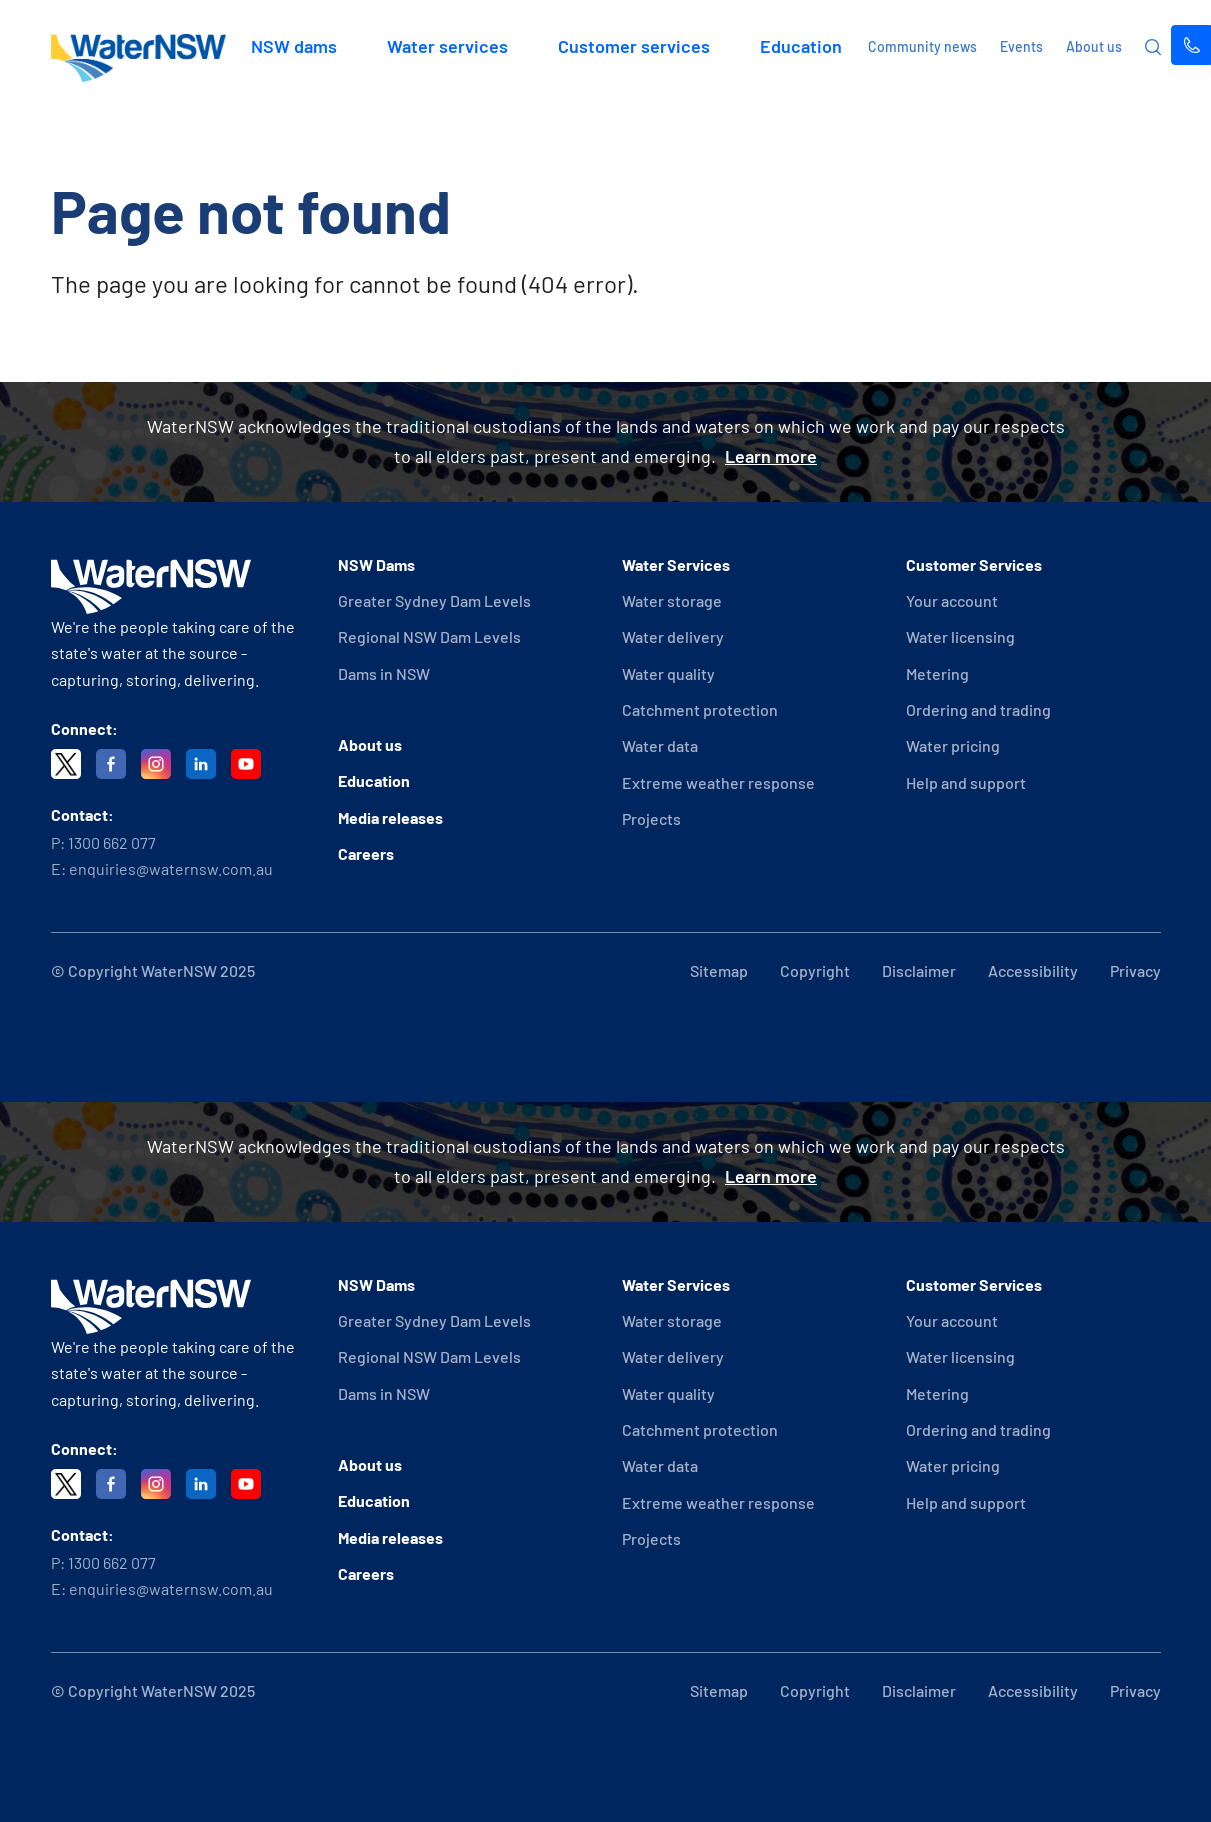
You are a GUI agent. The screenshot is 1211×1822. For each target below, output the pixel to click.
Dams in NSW (384, 673)
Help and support (966, 782)
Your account (952, 600)
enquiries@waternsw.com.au (171, 868)
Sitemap (719, 970)
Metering (937, 673)
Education (801, 46)
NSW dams (294, 46)
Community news (922, 46)
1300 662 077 (112, 842)
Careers (366, 853)
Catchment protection (700, 709)
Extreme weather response (718, 782)
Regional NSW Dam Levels (429, 636)
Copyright (815, 970)
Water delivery (673, 636)
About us (1094, 46)
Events (1021, 46)
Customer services (634, 46)
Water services (447, 46)
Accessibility (1033, 970)
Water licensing (960, 636)
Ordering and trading (978, 709)
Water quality (668, 673)
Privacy (1135, 970)
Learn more (771, 456)
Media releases (390, 817)
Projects (651, 818)
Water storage (672, 600)
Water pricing (953, 745)
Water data (660, 745)
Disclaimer (919, 970)
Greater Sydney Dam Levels (434, 600)
